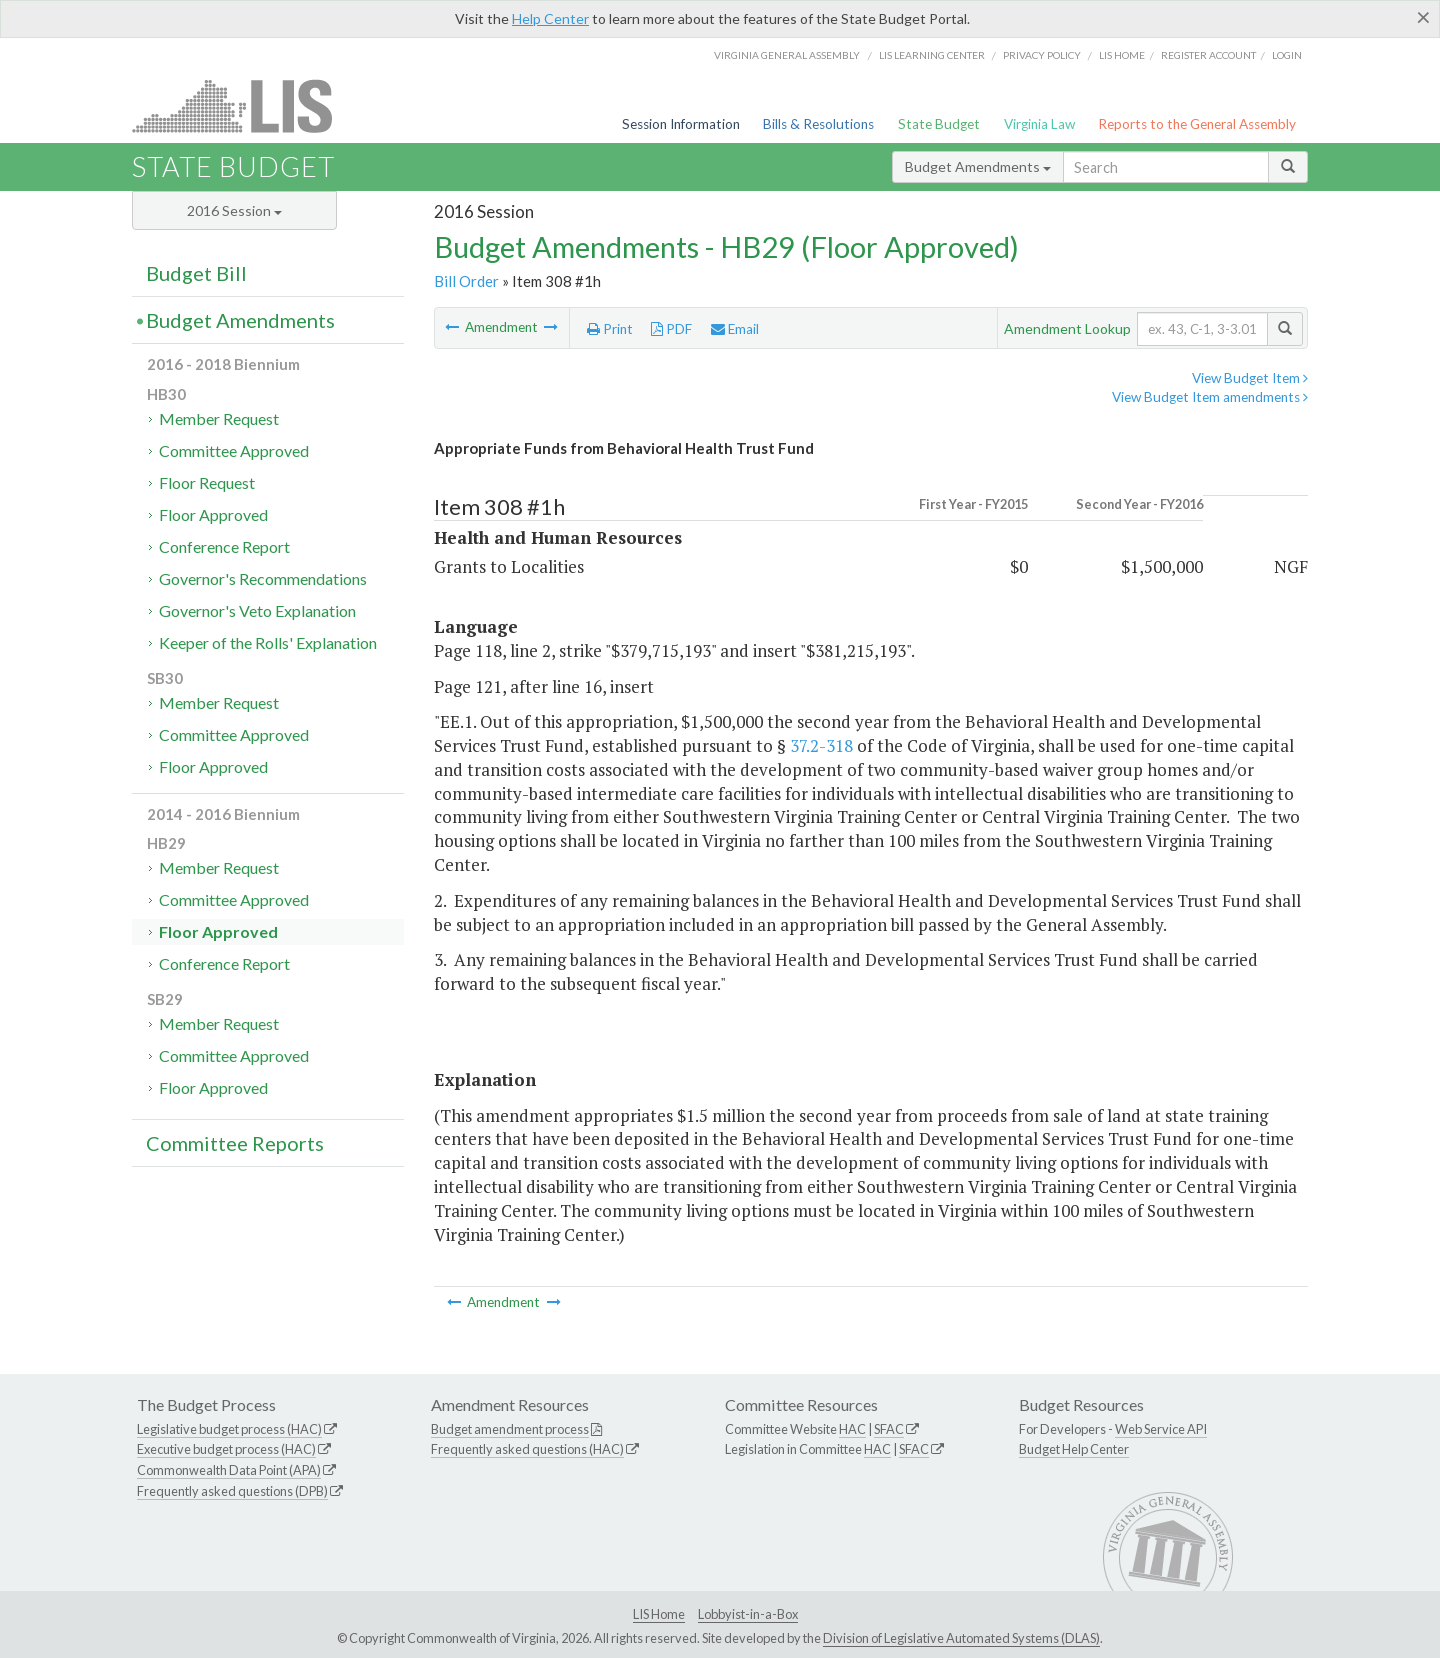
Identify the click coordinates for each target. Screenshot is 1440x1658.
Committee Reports (235, 1143)
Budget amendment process (510, 1429)
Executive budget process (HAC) (226, 1449)
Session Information (681, 124)
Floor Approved (213, 514)
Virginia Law (1039, 124)
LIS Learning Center (932, 55)
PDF (671, 329)
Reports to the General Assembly (1197, 124)
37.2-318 (821, 745)
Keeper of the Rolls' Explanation (268, 642)
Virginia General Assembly (787, 55)
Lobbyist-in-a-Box (748, 1614)
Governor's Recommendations (263, 578)
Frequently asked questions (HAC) (527, 1449)
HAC (852, 1429)
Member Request (219, 418)
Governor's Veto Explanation (257, 610)
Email (735, 329)
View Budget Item (1250, 378)
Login (1287, 55)
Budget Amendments (978, 166)
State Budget (939, 124)
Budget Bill (196, 273)
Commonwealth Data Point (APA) (229, 1470)
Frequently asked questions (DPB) (232, 1491)
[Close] (1423, 17)
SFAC (889, 1429)
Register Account (1208, 55)
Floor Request (207, 482)
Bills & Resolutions (818, 124)
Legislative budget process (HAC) (229, 1429)
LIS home (1122, 55)
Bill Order (466, 281)
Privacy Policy (1042, 55)
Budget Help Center (1074, 1449)
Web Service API (1161, 1429)
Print (610, 329)
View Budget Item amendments (1210, 397)
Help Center (550, 18)
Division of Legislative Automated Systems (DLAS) (961, 1638)
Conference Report (224, 546)
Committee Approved (234, 450)
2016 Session (234, 210)
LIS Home (659, 1614)
